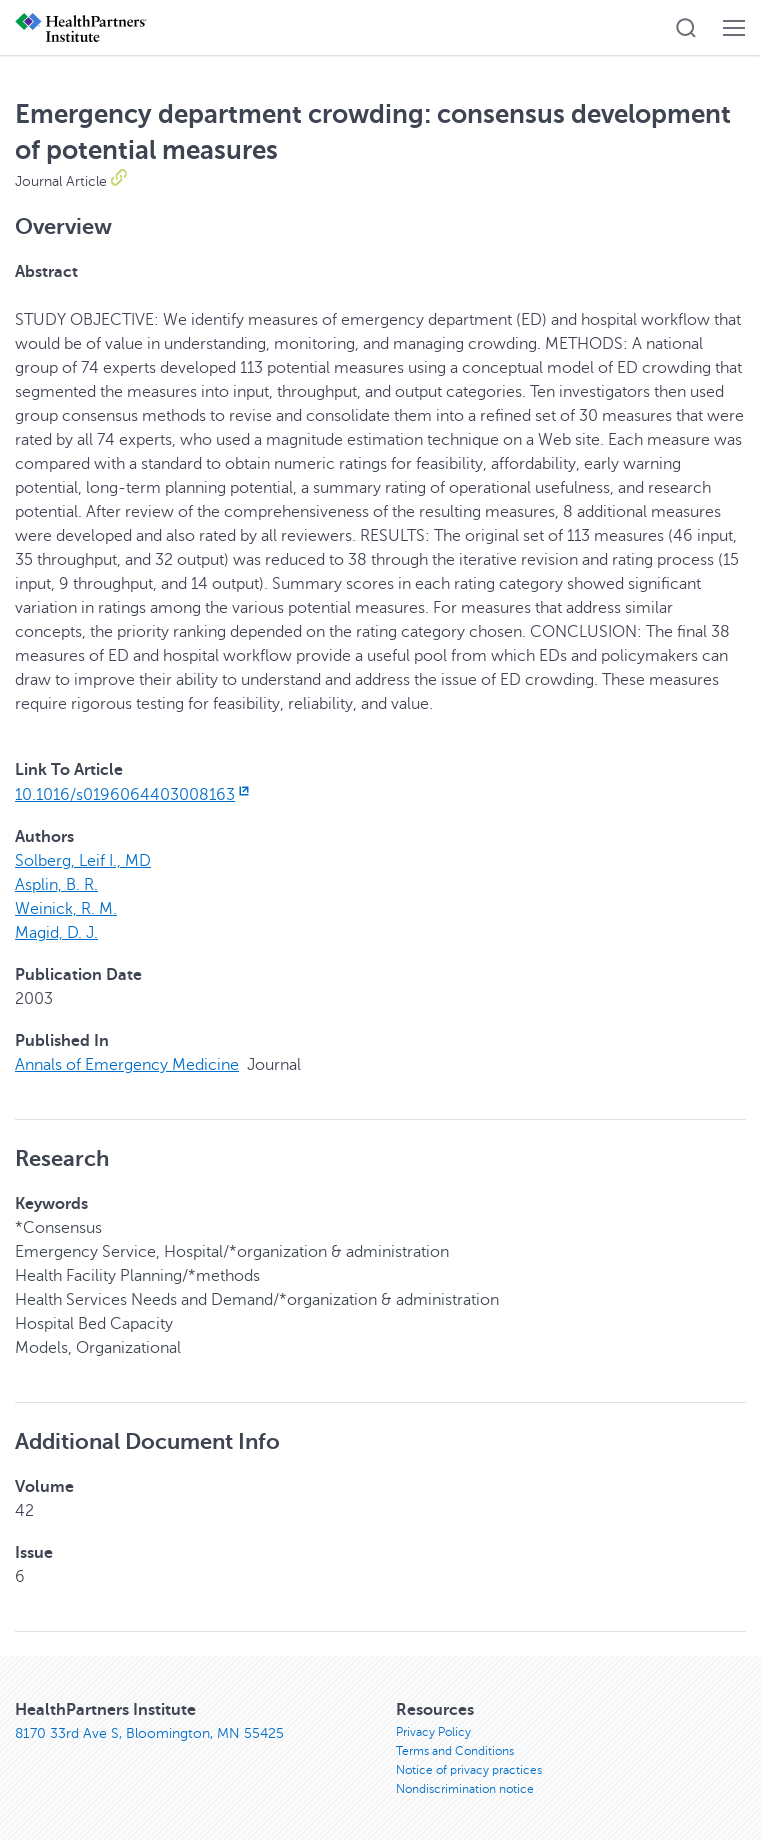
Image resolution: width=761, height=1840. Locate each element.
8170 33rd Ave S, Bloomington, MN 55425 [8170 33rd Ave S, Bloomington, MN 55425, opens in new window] (149, 1733)
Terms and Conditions (455, 1751)
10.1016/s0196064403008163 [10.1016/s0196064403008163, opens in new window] (134, 795)
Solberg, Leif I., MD (83, 861)
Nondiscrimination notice (465, 1789)
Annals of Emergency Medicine (127, 1065)
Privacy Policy (433, 1732)
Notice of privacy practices (469, 1770)
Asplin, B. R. (56, 885)
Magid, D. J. (56, 933)
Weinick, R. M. (66, 909)
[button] (686, 28)
